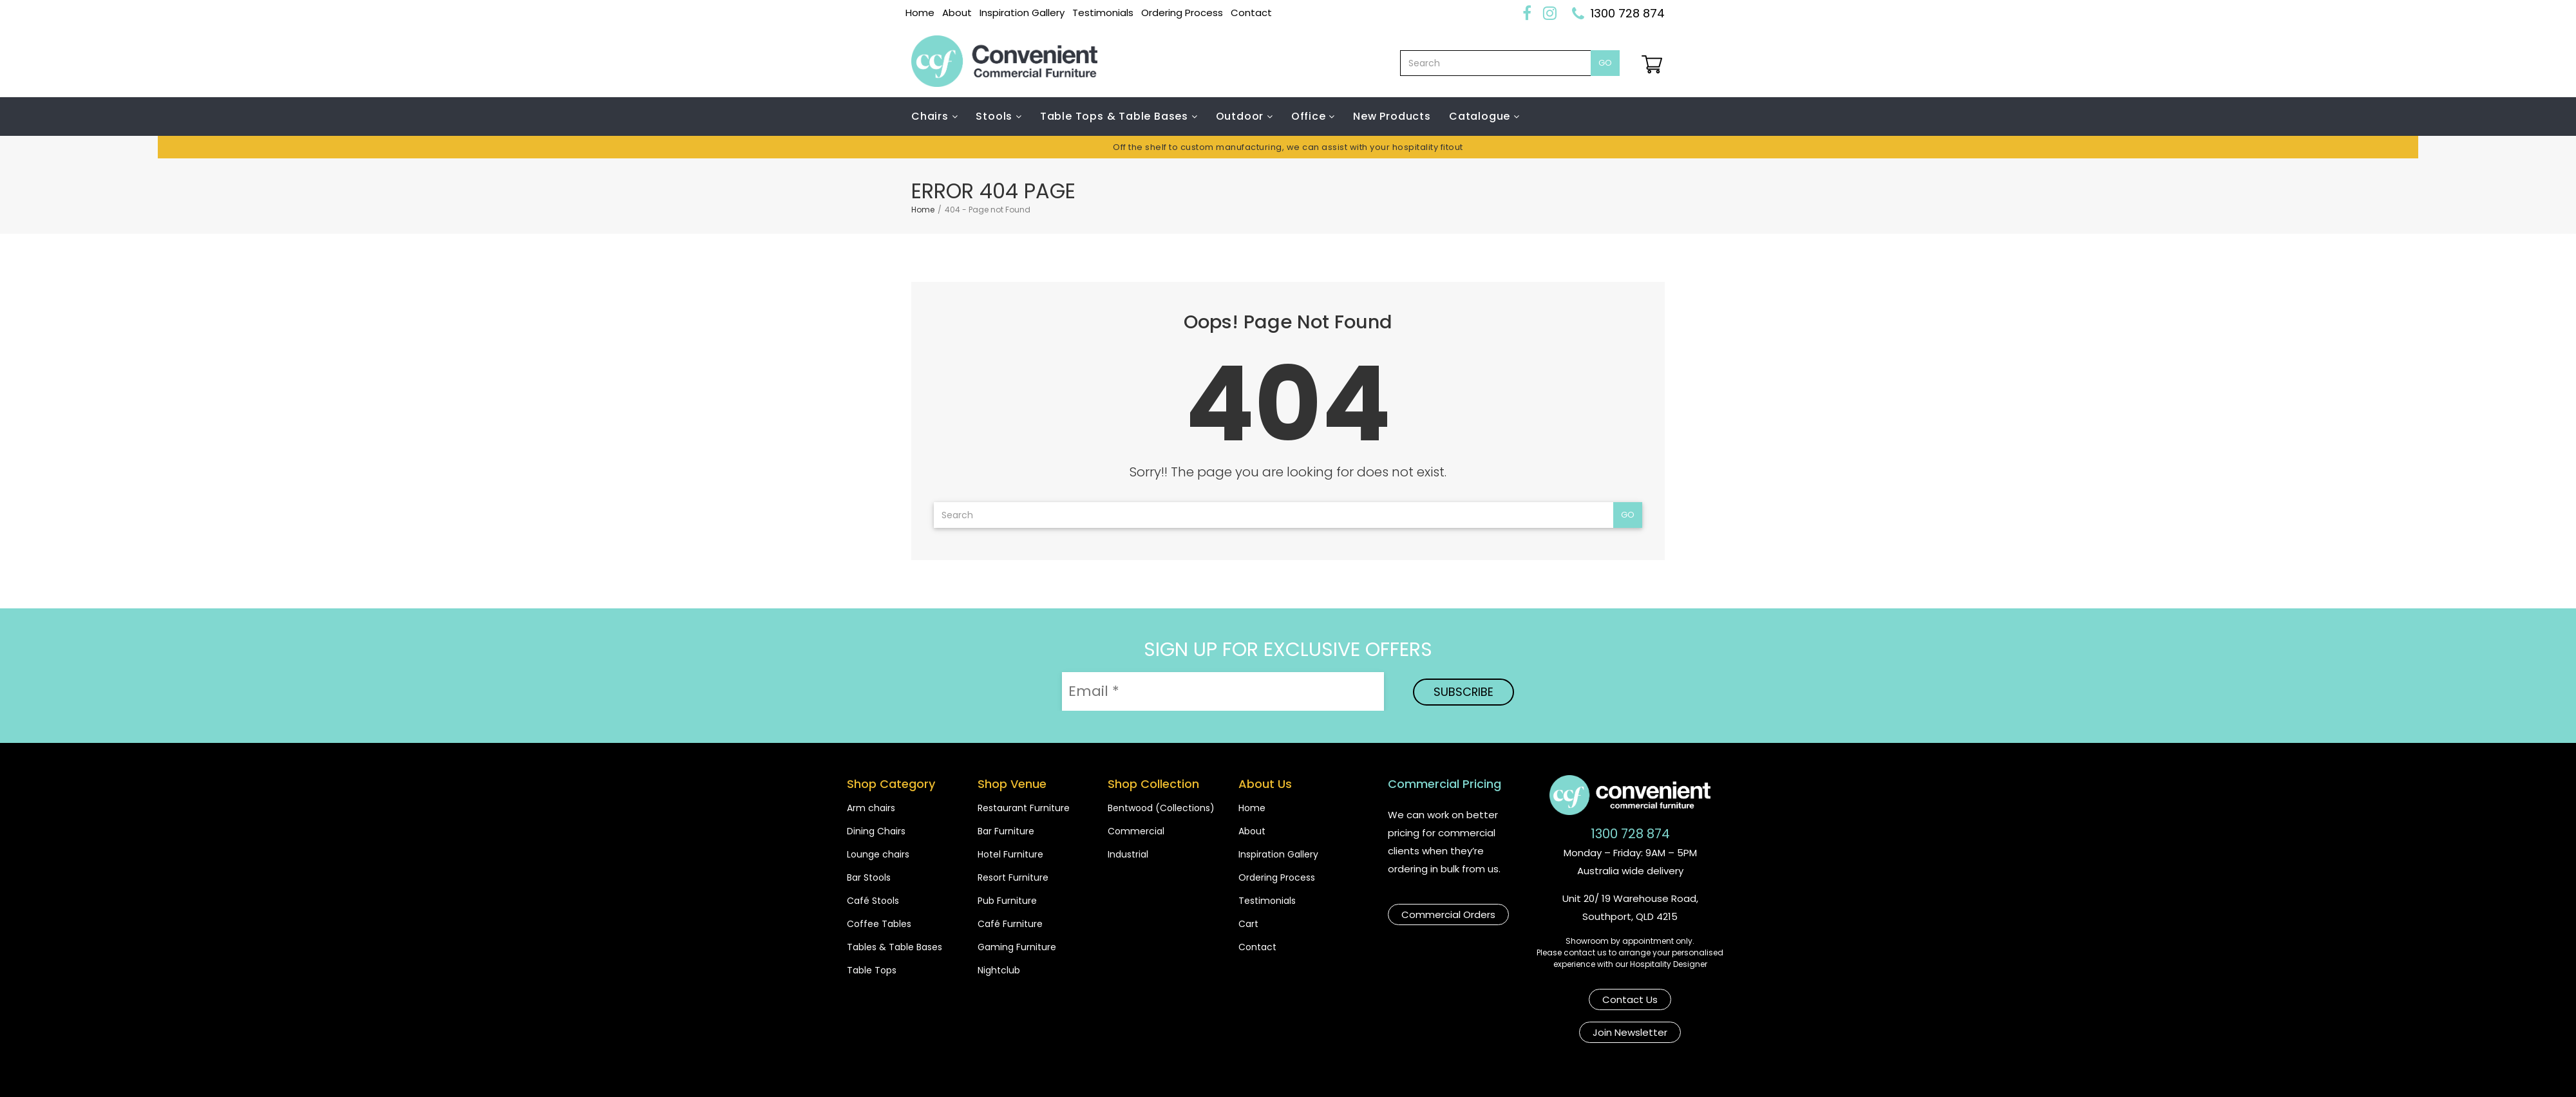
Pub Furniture (1007, 900)
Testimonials (1102, 12)
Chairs (931, 116)
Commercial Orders (1448, 912)
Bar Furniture (1006, 831)
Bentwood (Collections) (1161, 808)
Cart (1248, 923)
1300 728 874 (1628, 13)
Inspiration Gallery (1022, 12)
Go (1605, 63)
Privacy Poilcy (1492, 1072)
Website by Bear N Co (1611, 1072)
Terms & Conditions (1378, 1072)
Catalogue (1481, 116)
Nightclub (999, 970)
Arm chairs (871, 808)
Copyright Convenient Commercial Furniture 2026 (1037, 1072)
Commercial (1136, 831)
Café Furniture (1010, 923)
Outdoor (1241, 116)
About (957, 12)
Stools (996, 116)
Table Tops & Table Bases (1115, 116)
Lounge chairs (878, 854)
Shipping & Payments (1246, 1072)
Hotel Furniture (1010, 854)
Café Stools (873, 900)
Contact (1251, 12)
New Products (1392, 116)
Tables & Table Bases (894, 947)
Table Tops (871, 970)
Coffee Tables (879, 923)
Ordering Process (1182, 12)
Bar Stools (869, 877)
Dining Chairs (876, 831)
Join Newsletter (1674, 997)
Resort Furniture (1013, 877)
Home (919, 12)
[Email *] (1223, 691)
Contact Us (1576, 997)
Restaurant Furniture (1024, 808)
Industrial (1128, 854)
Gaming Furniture (1017, 947)
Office (1310, 116)
